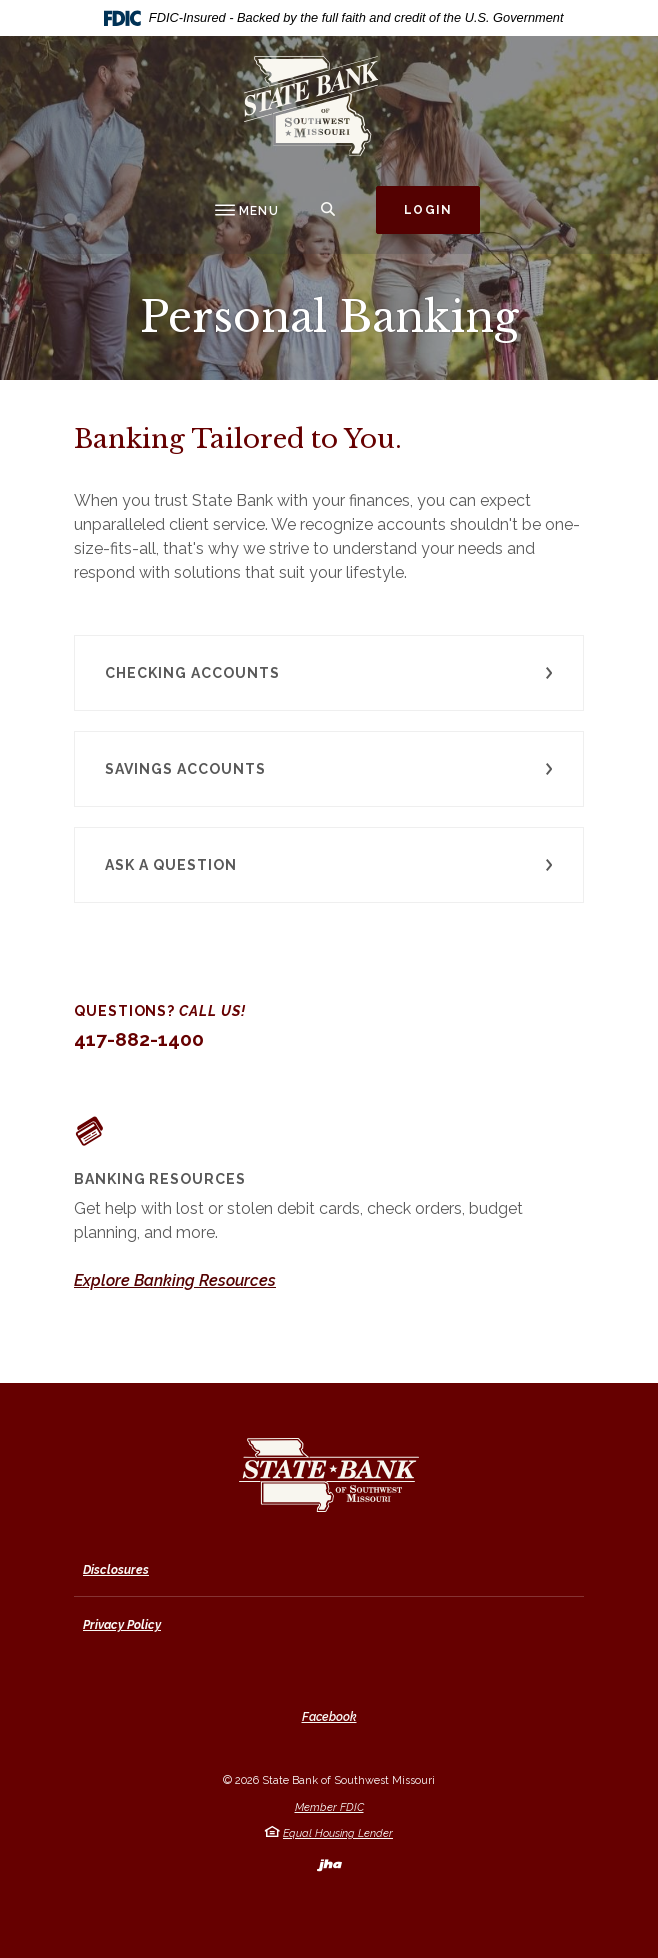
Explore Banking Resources (175, 1280)
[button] (329, 673)
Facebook (329, 1717)
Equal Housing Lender (338, 1833)
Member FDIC (329, 1807)
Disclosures (116, 1570)
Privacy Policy (122, 1625)
